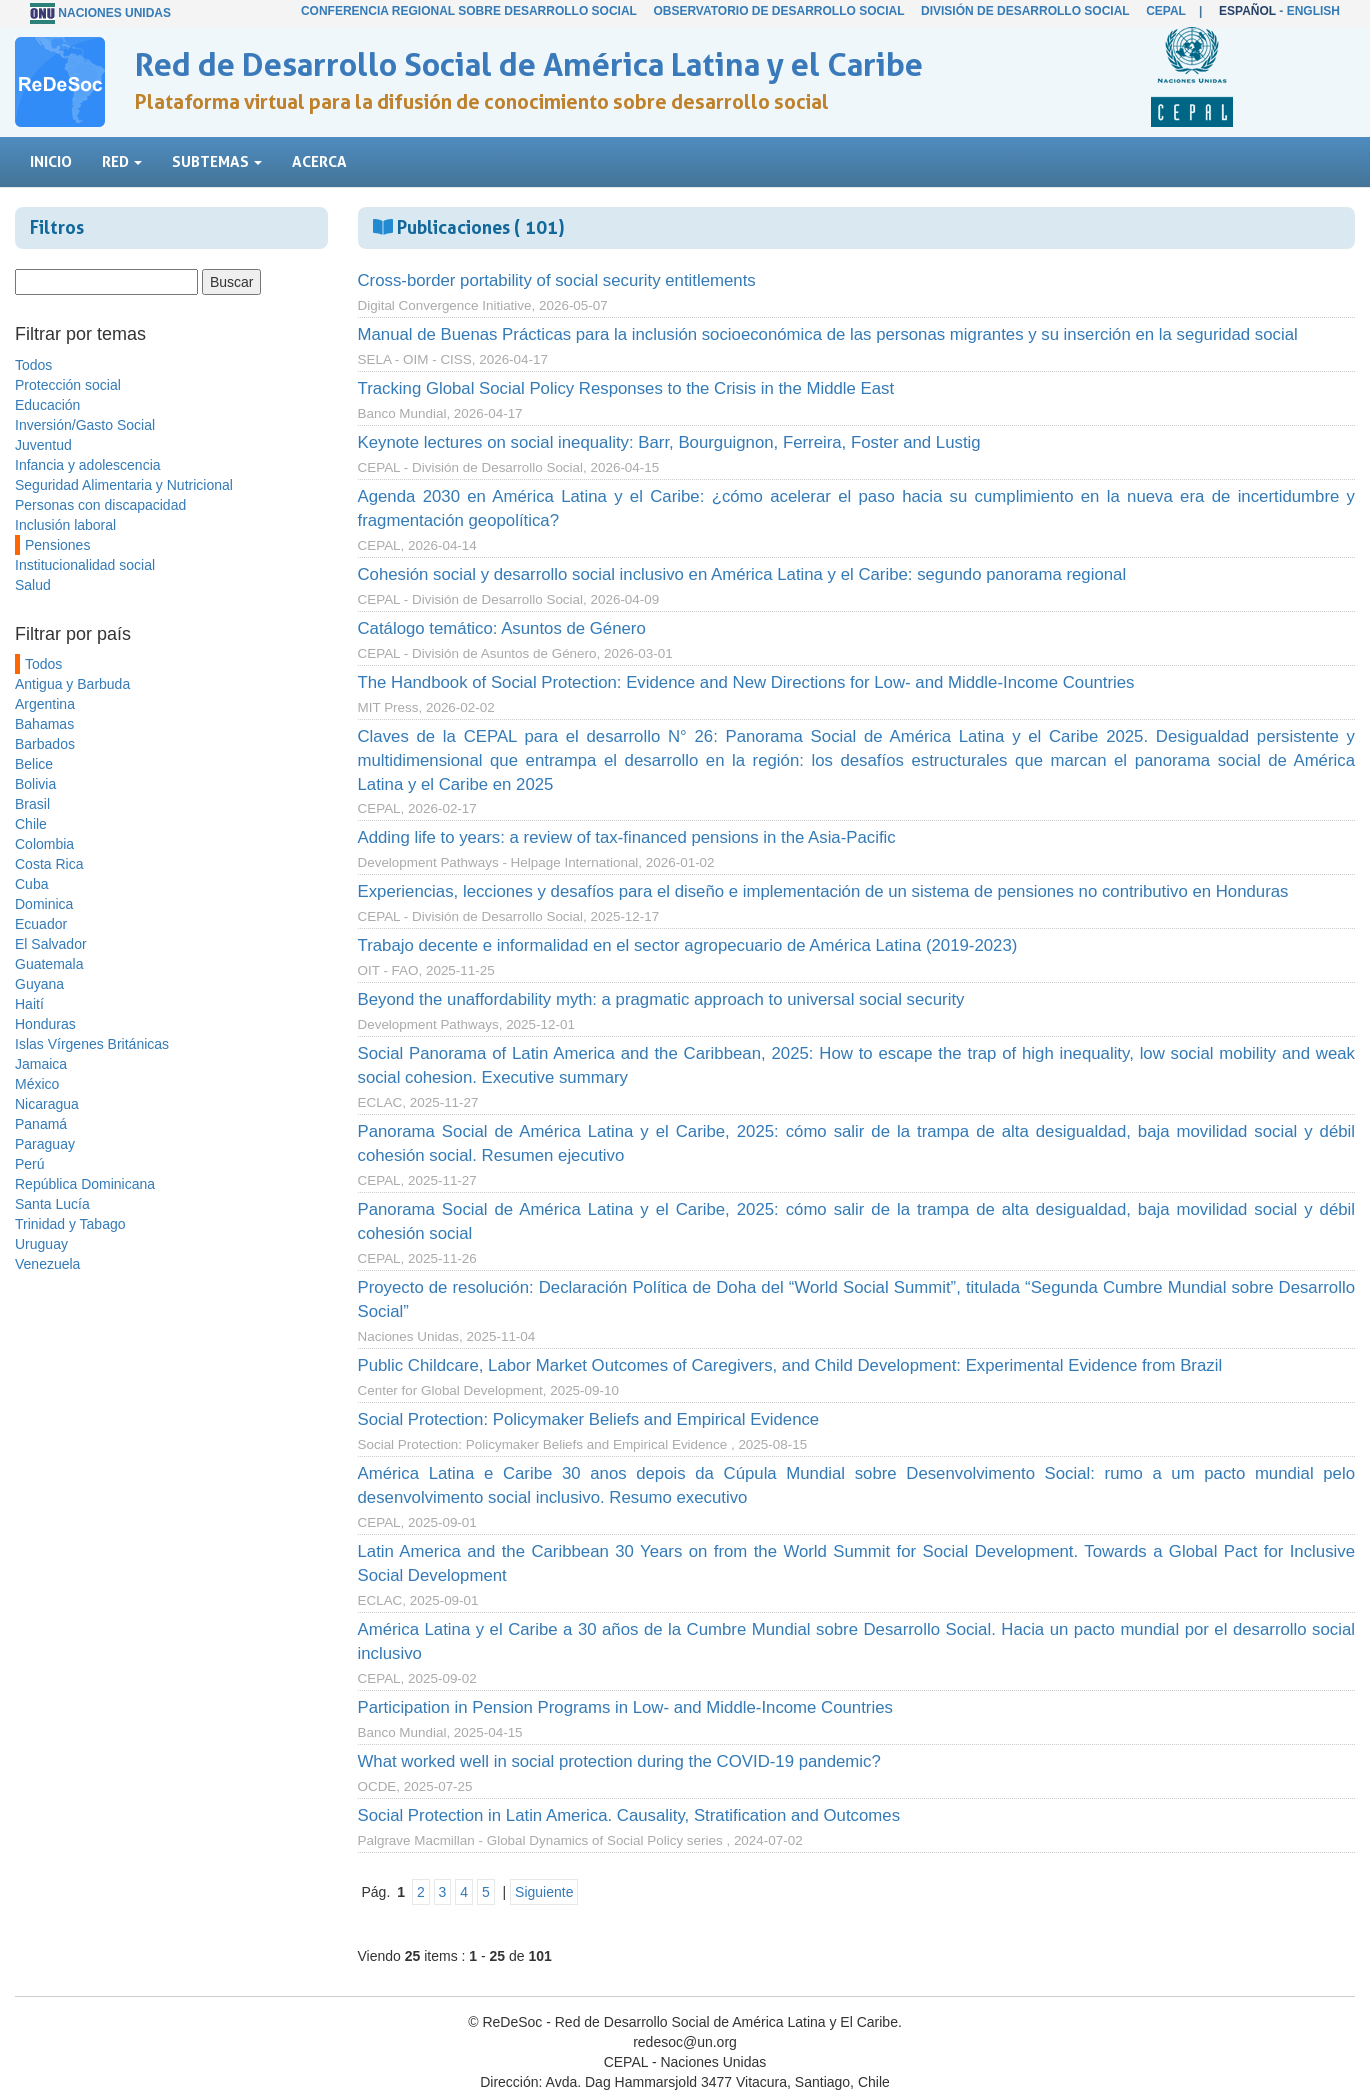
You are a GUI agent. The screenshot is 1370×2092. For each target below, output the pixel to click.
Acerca (319, 161)
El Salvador (51, 944)
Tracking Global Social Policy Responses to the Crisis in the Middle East (626, 388)
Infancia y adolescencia (88, 465)
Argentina (45, 704)
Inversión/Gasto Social (85, 425)
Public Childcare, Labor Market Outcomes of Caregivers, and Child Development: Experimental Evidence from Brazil (790, 1365)
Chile (31, 824)
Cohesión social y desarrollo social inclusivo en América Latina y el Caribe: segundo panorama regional (742, 574)
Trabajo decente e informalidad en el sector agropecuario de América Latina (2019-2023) (688, 945)
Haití (29, 1004)
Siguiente (544, 1892)
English (1313, 11)
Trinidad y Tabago (70, 1224)
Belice (34, 764)
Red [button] (122, 161)
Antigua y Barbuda (72, 684)
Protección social (68, 385)
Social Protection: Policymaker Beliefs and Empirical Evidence (589, 1419)
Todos (33, 365)
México (37, 1084)
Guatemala (49, 964)
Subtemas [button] (217, 161)
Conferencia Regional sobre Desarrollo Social (469, 11)
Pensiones (57, 545)
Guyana (39, 984)
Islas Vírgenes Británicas (92, 1044)
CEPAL (1166, 11)
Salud (33, 585)
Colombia (44, 844)
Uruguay (41, 1244)
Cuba (31, 884)
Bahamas (44, 724)
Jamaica (41, 1064)
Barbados (45, 744)
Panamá (41, 1124)
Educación (47, 405)
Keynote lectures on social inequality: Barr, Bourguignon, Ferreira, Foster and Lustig (669, 442)
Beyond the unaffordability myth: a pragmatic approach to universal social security (661, 999)
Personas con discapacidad (100, 505)
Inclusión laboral (65, 525)
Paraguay (45, 1144)
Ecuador (41, 924)
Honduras (45, 1024)
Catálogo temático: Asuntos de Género (502, 628)
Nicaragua (47, 1104)
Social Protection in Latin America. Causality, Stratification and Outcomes (629, 1815)
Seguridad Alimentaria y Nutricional (124, 485)
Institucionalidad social (85, 565)
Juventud (43, 445)
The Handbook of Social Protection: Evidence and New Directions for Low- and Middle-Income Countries (746, 682)
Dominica (44, 904)
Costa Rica (49, 864)
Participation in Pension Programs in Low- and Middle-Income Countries (625, 1707)
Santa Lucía (52, 1204)
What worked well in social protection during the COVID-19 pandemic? (619, 1761)
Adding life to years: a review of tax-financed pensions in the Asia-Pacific (627, 837)
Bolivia (35, 784)
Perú (30, 1164)
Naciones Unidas (114, 13)
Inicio (51, 161)
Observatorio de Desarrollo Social (778, 11)
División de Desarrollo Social (1025, 11)
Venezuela (47, 1264)
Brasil (32, 804)
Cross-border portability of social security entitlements (557, 280)
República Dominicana (85, 1184)
